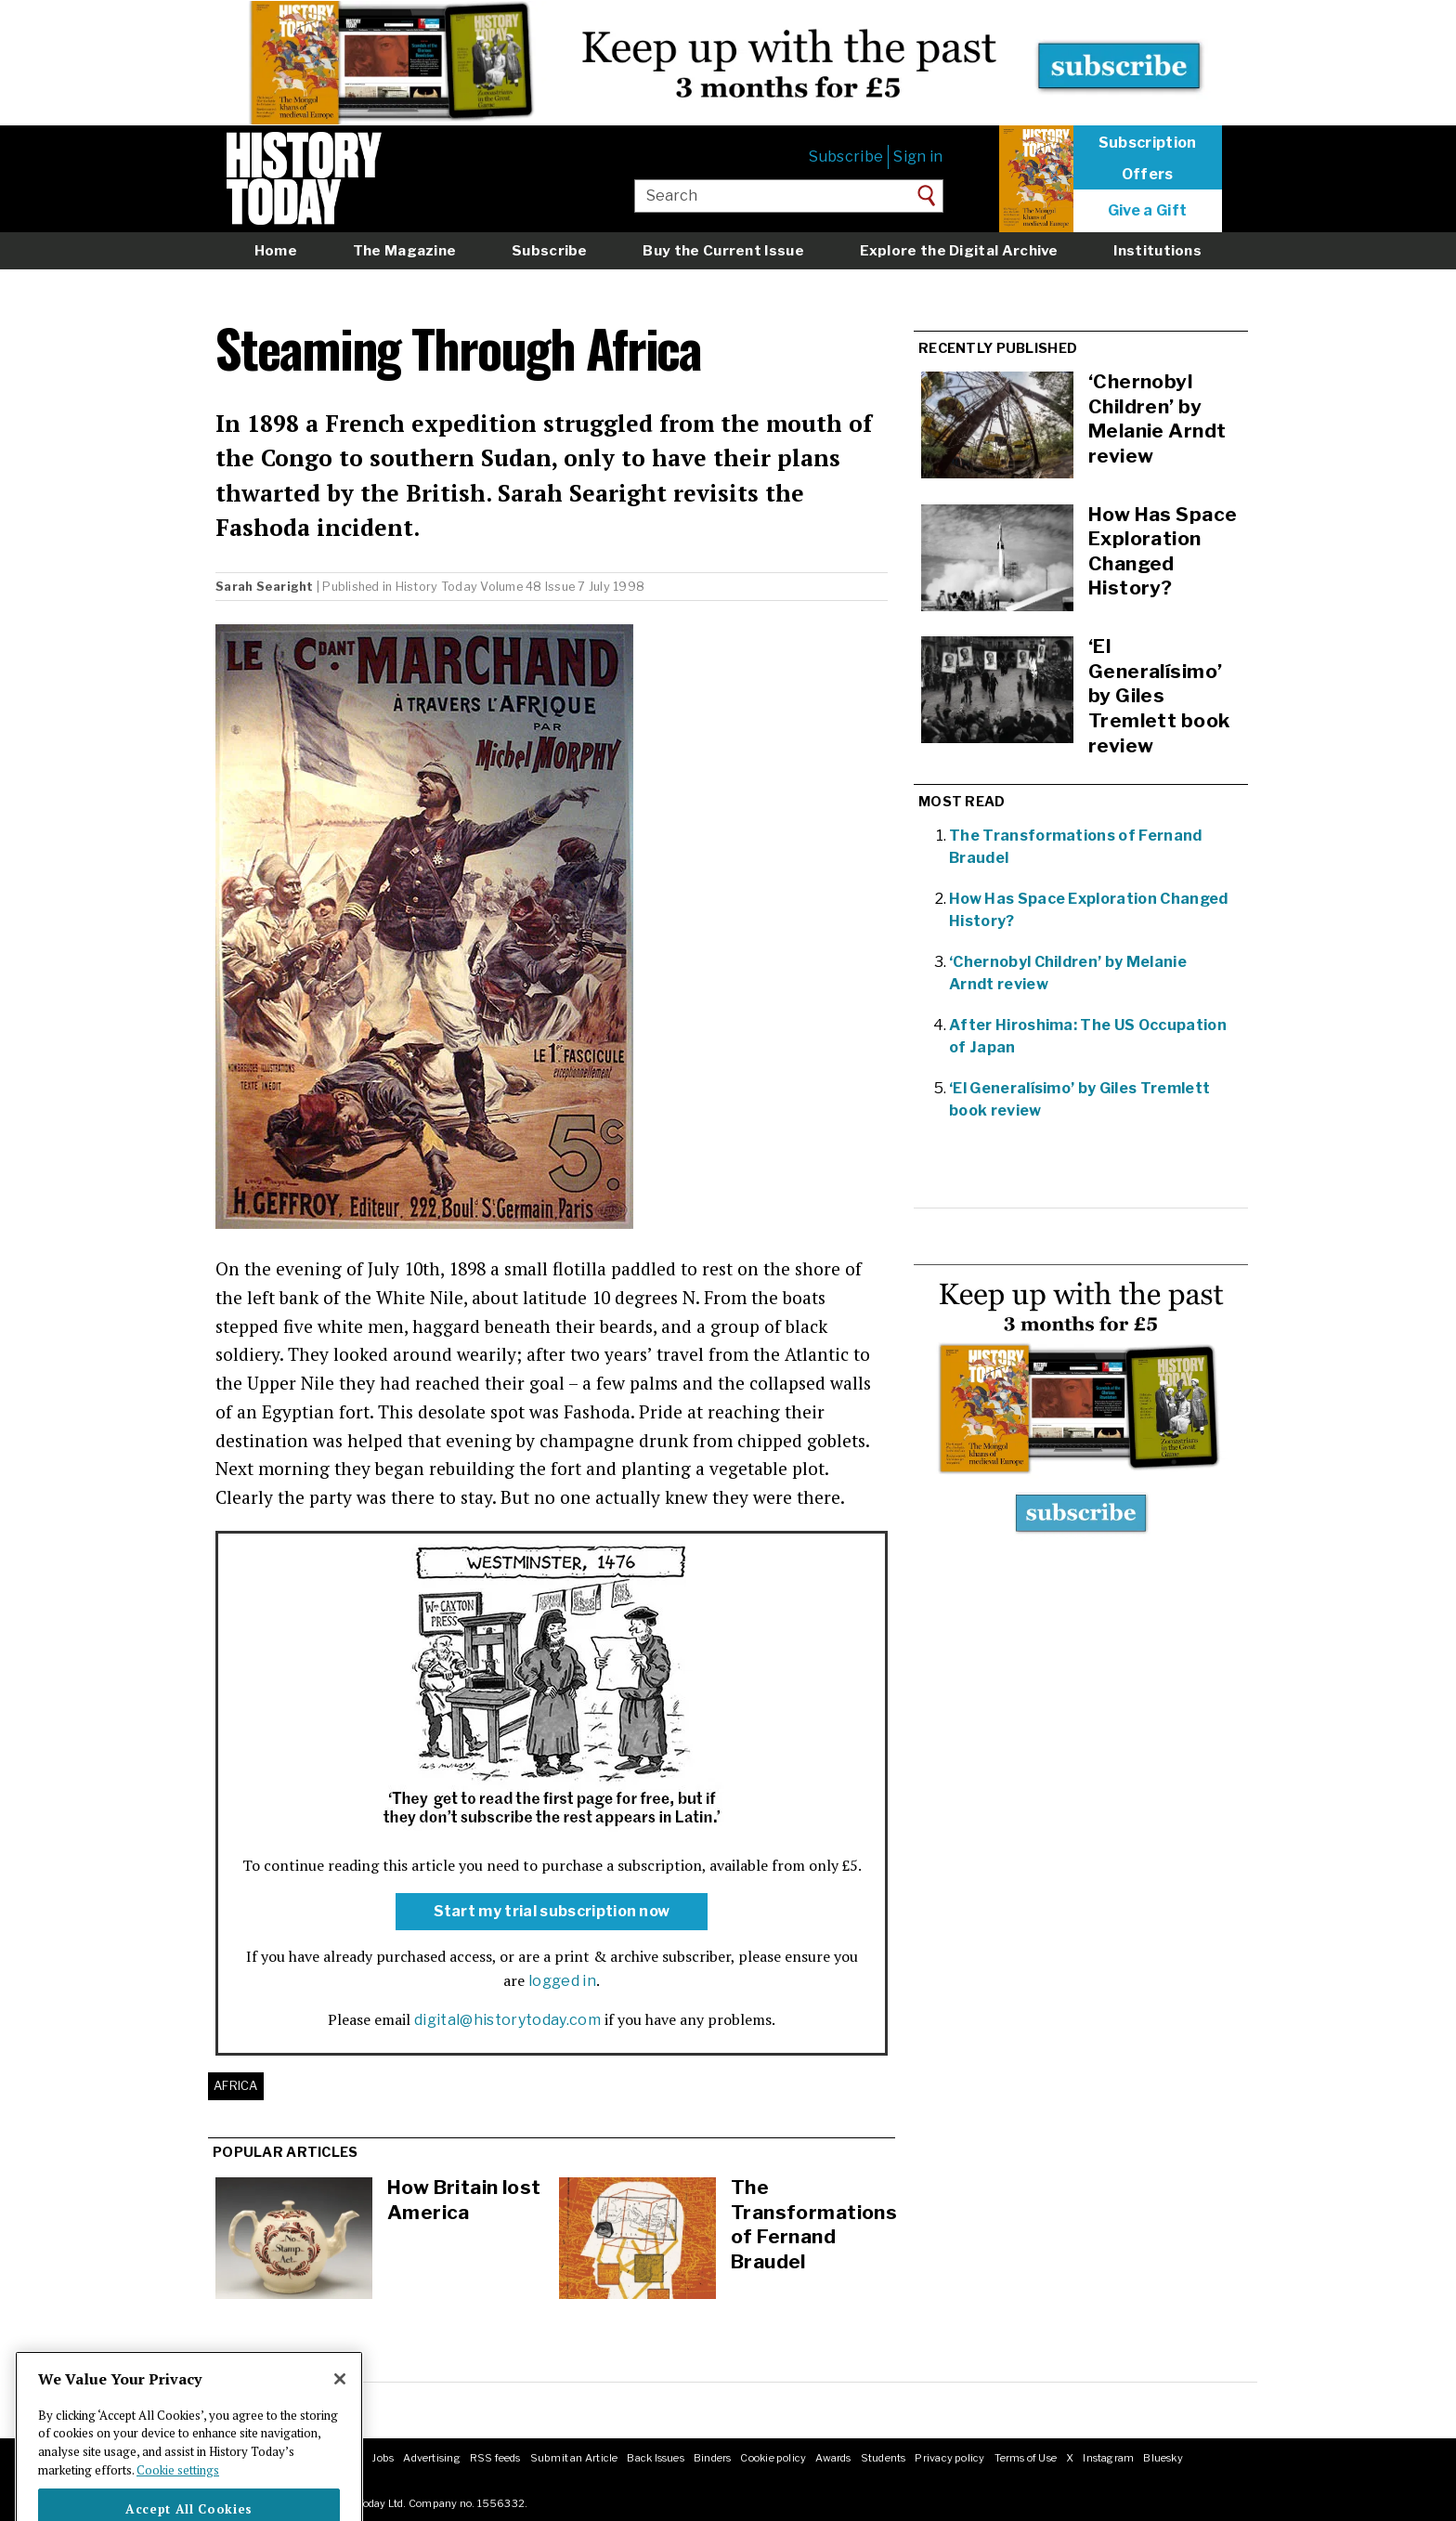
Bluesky (1163, 2457)
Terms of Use (1026, 2457)
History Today (436, 587)
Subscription (1147, 143)
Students (883, 2457)
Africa (236, 2086)
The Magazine (405, 250)
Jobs (383, 2457)
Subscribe (846, 156)
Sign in (917, 156)
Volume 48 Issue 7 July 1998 (562, 587)
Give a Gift (1148, 210)
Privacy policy (949, 2457)
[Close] (339, 2405)
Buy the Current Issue (723, 250)
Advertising (431, 2457)
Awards (833, 2457)
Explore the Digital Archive (959, 250)
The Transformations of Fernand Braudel (814, 2224)
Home (275, 250)
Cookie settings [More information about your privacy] (177, 2496)
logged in (562, 1981)
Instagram (1108, 2457)
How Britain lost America (464, 2199)
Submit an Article (574, 2457)
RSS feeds (495, 2457)
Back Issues (655, 2457)
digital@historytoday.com (507, 2020)
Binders (713, 2457)
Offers (1148, 174)
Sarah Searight (264, 587)
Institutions (1157, 250)
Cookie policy (773, 2457)
